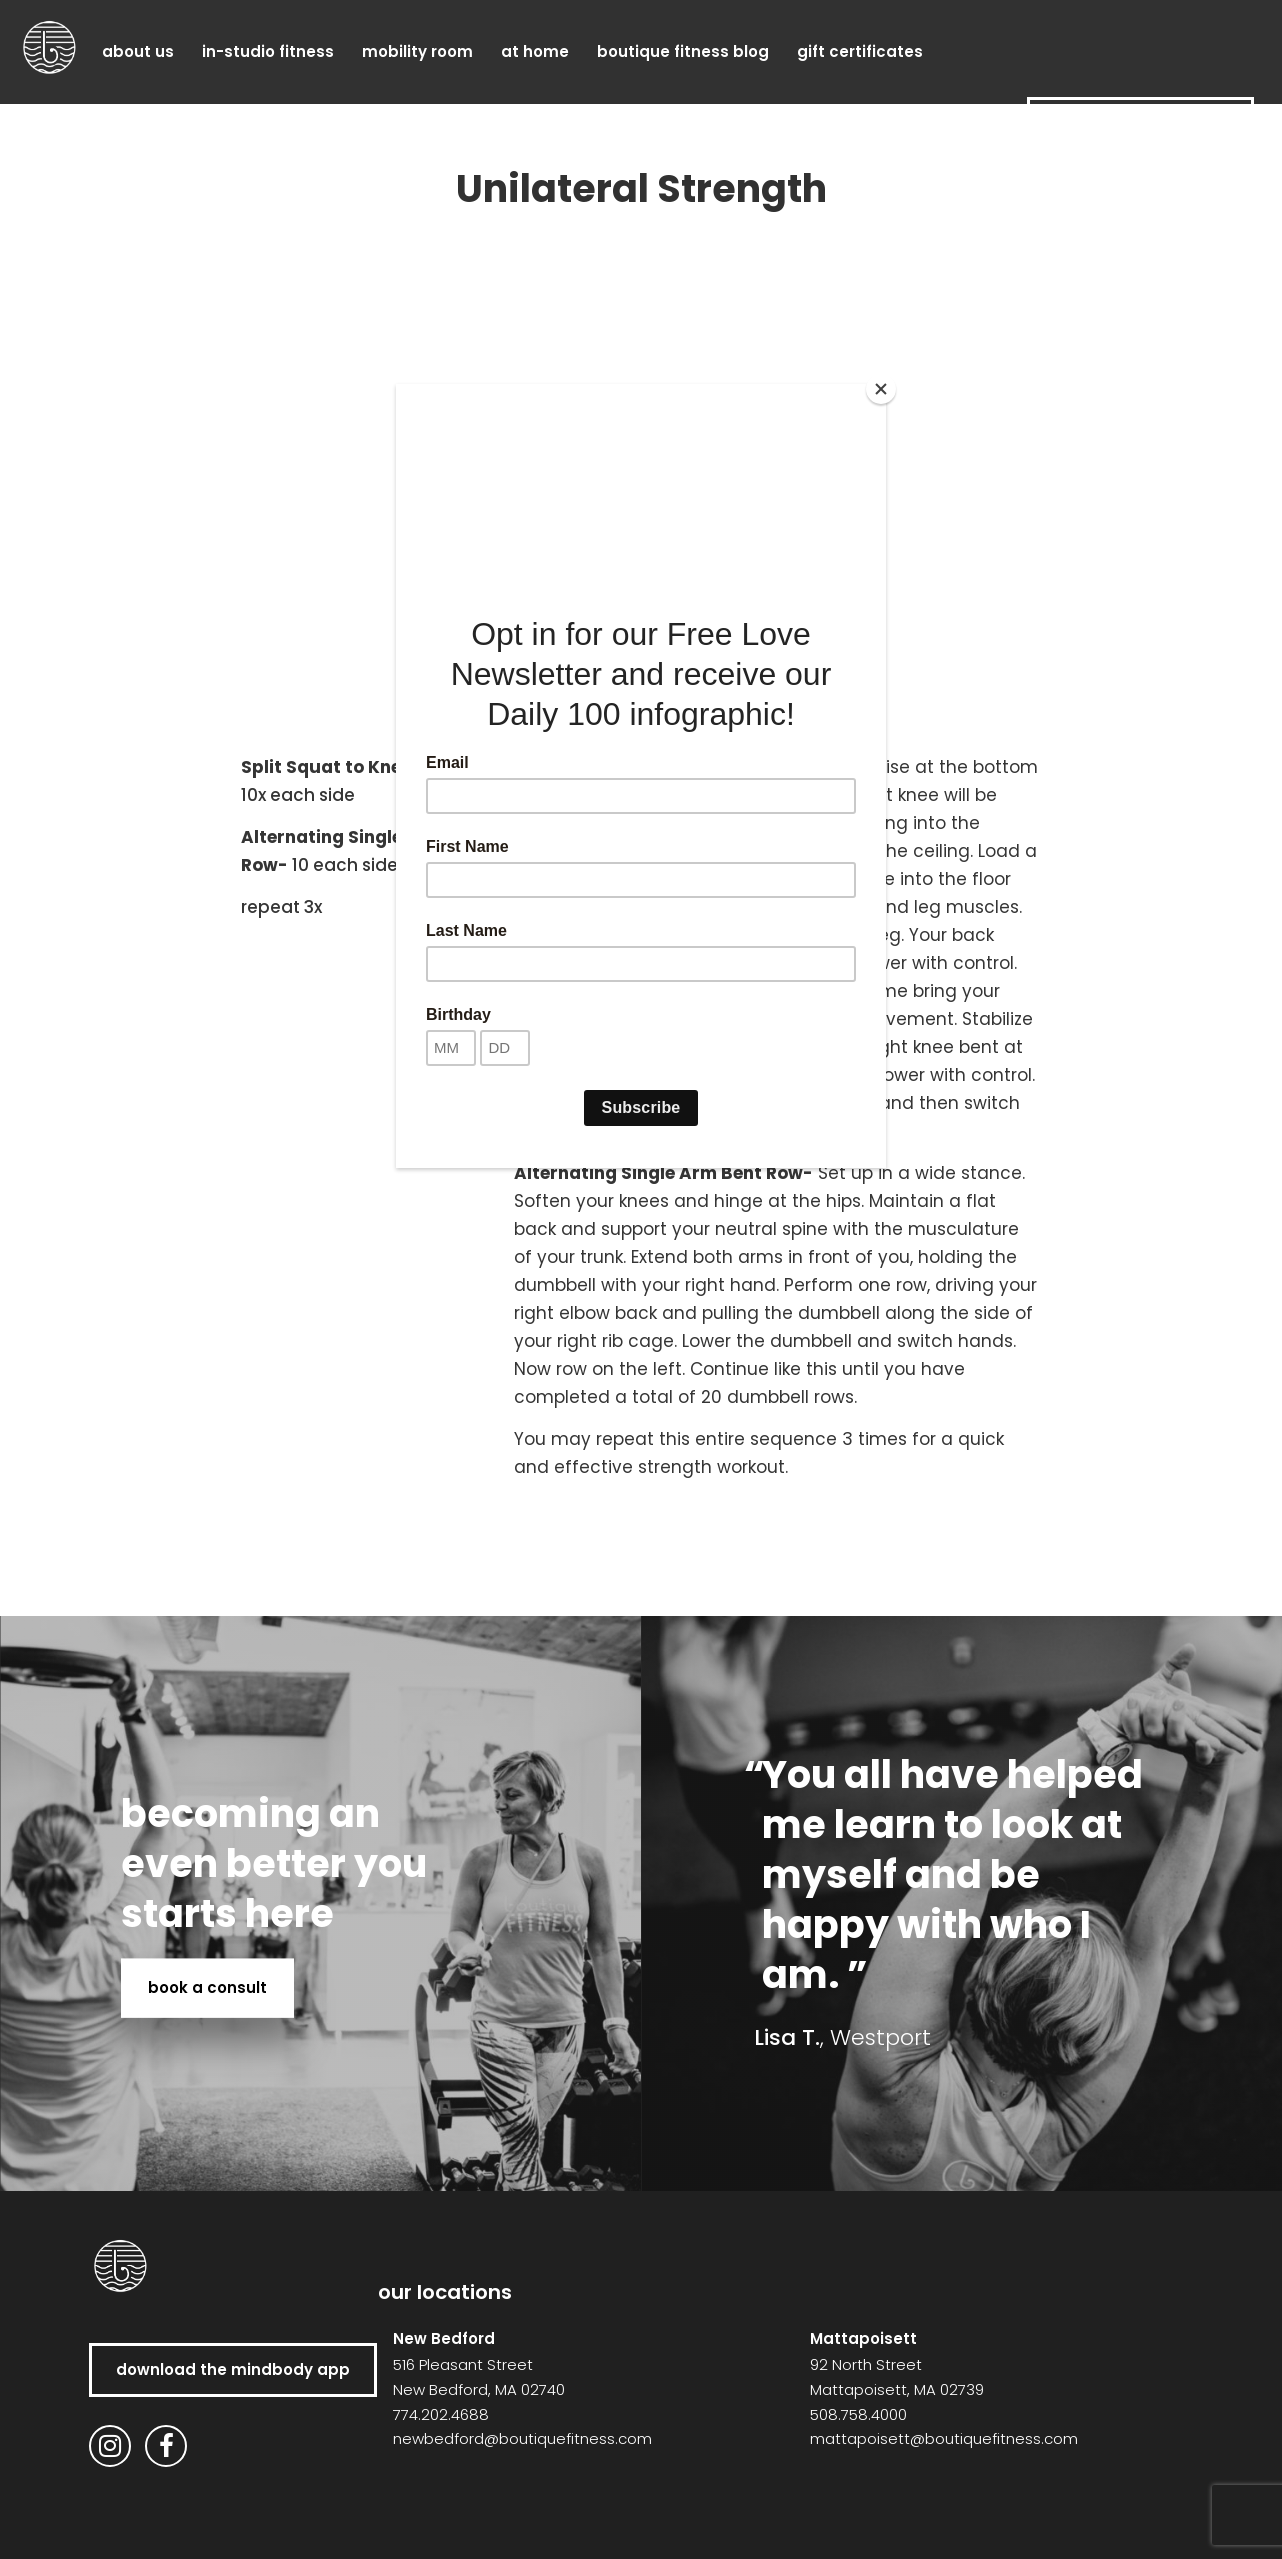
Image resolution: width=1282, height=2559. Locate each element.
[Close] (881, 389)
